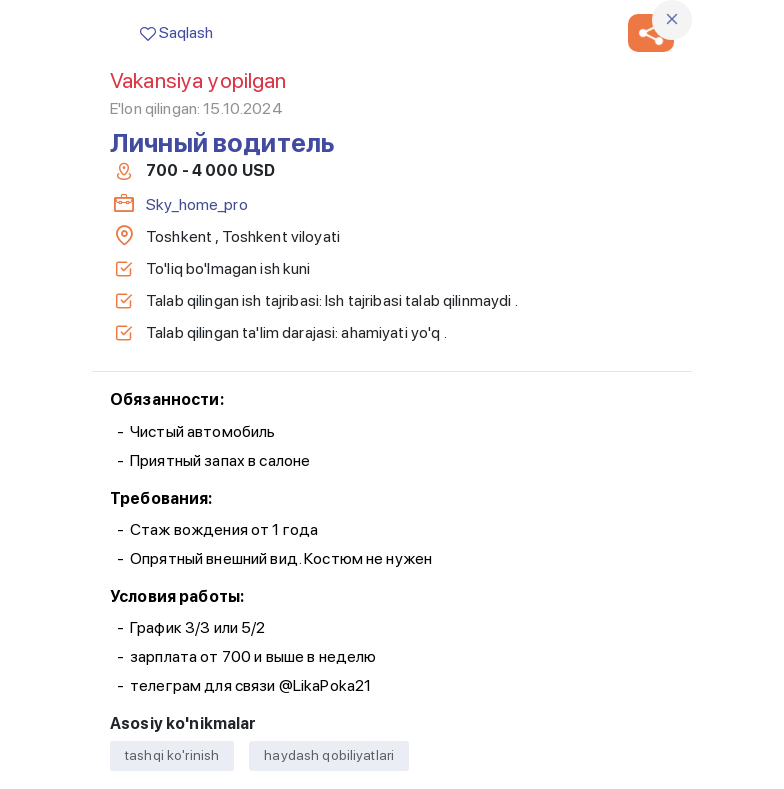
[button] (651, 33)
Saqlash (176, 32)
